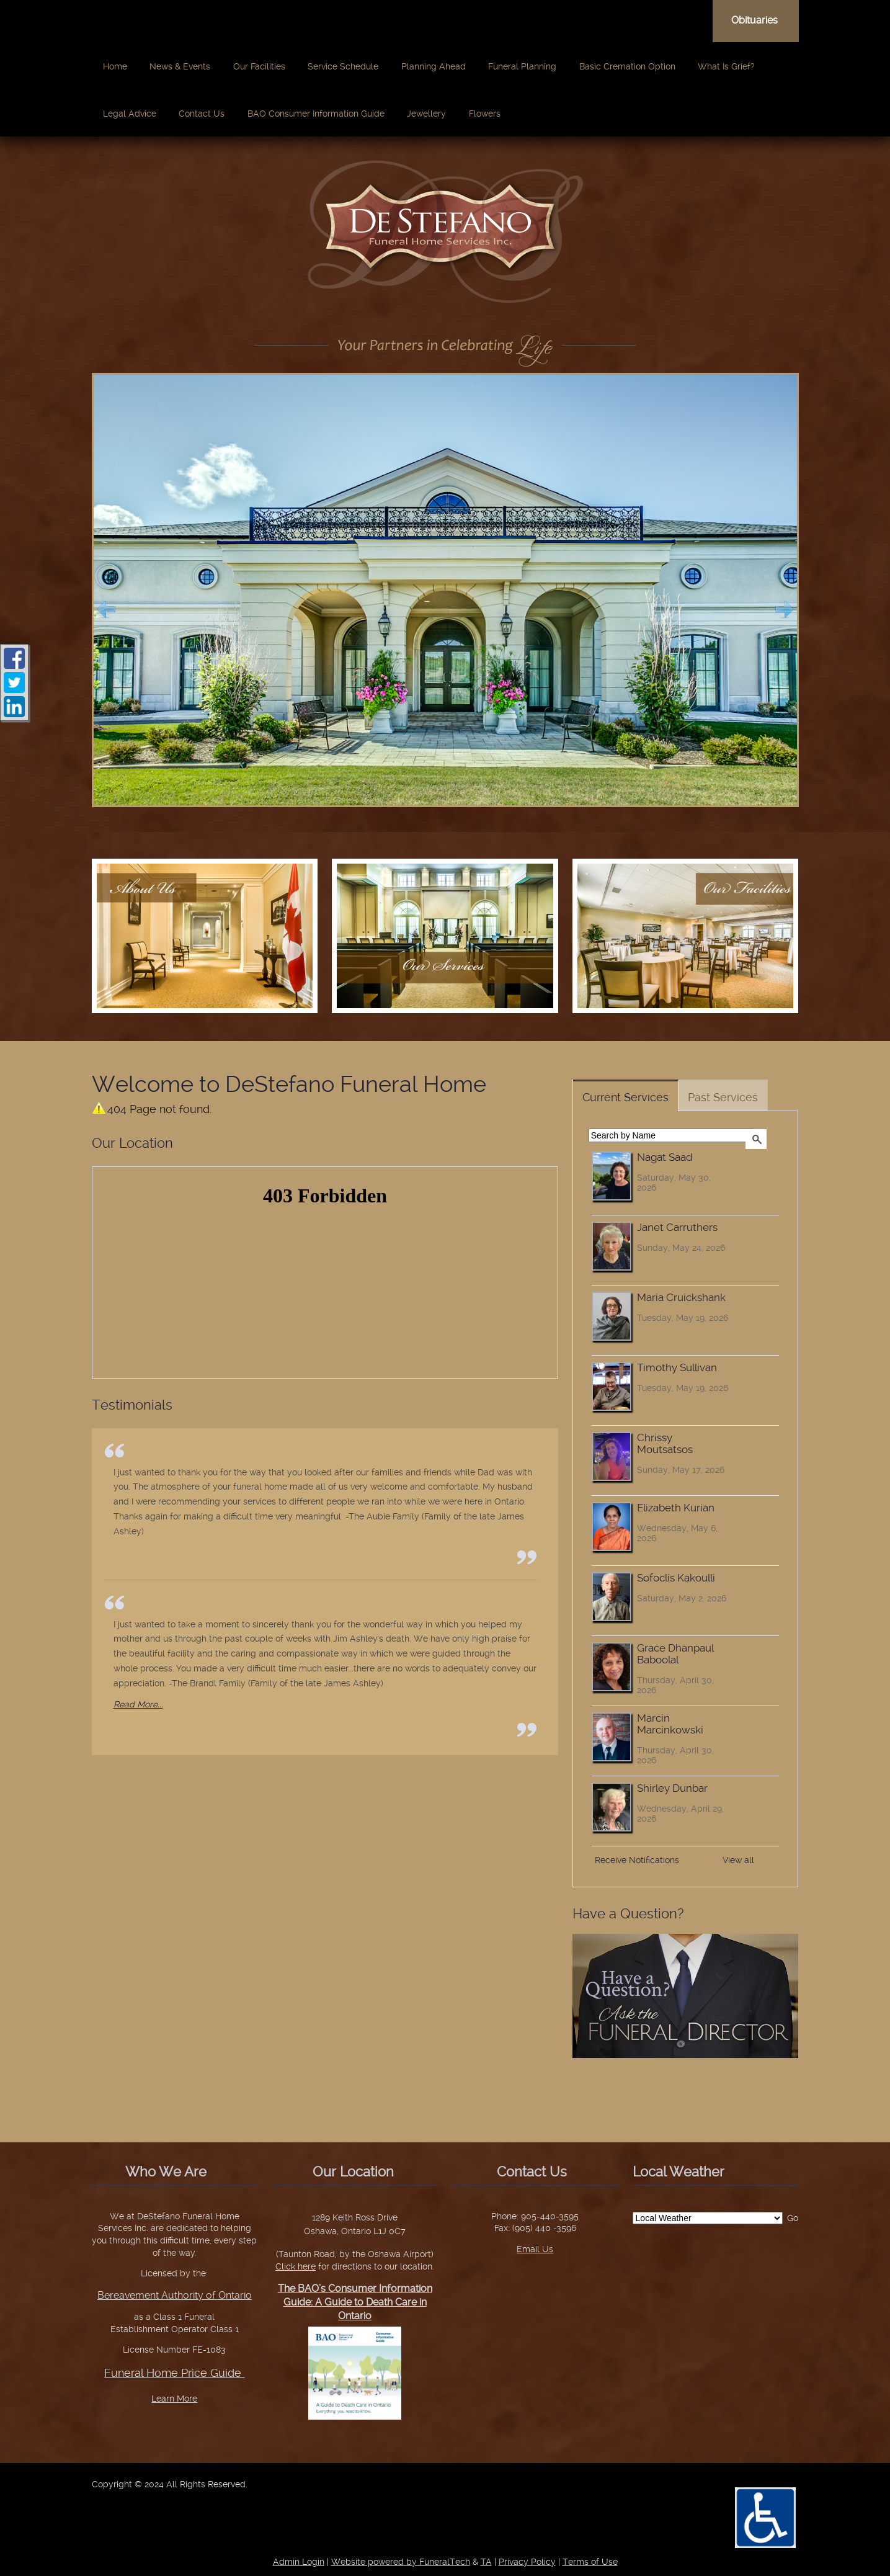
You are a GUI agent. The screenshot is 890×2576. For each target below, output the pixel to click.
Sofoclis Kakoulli (676, 1578)
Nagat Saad (665, 1157)
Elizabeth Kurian (675, 1508)
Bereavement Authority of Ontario (174, 2295)
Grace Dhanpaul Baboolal (675, 1654)
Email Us (535, 2249)
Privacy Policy (527, 2562)
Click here (295, 2266)
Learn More (174, 2399)
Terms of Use (590, 2562)
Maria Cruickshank (681, 1298)
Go (792, 2218)
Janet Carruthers (677, 1227)
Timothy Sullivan (677, 1368)
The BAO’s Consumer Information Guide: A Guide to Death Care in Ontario (355, 2302)
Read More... (138, 1704)
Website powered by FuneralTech (400, 2562)
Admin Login (298, 2562)
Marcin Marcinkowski (670, 1724)
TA (486, 2562)
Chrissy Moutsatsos (665, 1444)
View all (738, 1860)
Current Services (625, 1097)
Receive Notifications (637, 1860)
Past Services (723, 1097)
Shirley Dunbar (672, 1788)
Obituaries (754, 20)
